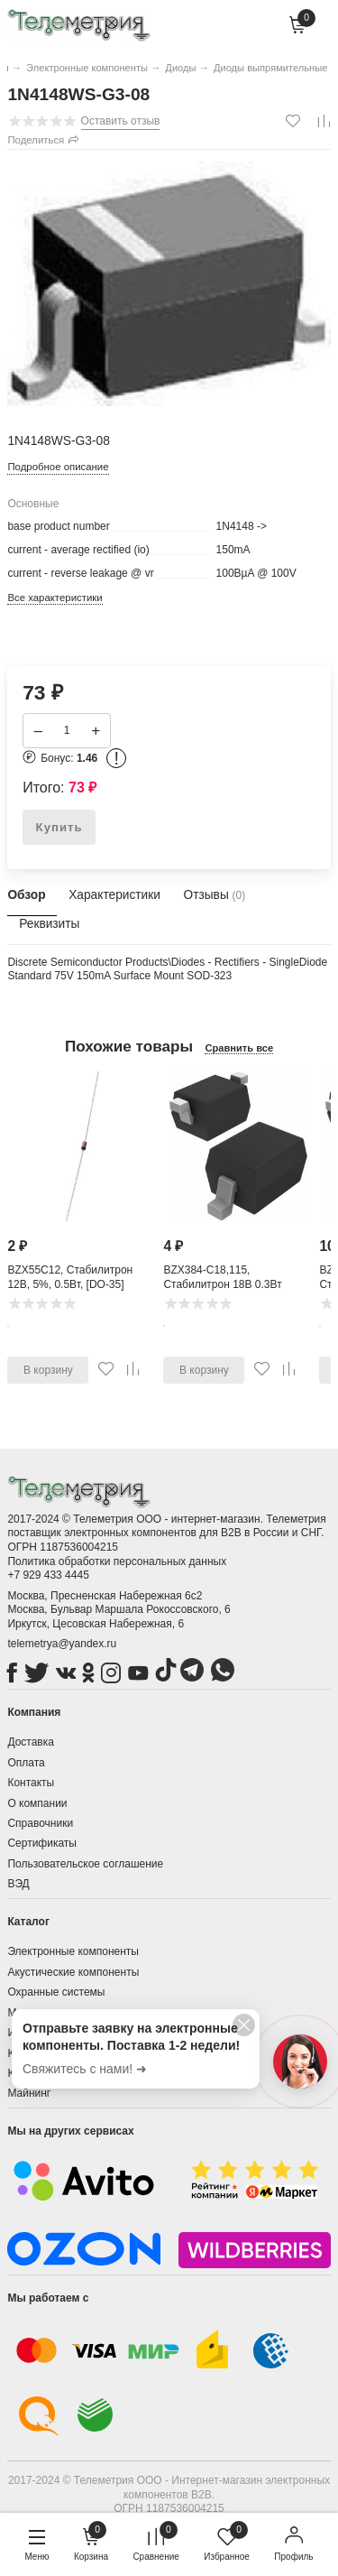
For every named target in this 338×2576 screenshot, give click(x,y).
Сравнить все (239, 1047)
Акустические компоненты (73, 1972)
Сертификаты (42, 1843)
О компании (37, 1803)
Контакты (30, 1782)
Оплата (25, 1762)
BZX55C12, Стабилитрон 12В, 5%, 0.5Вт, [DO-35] (69, 1278)
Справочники (40, 1823)
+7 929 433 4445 (47, 1575)
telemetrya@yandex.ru (61, 1643)
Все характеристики (54, 597)
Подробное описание (57, 466)
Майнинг (28, 2093)
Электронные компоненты (73, 1951)
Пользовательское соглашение (85, 1864)
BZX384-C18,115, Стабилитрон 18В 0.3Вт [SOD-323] (222, 1285)
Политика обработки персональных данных (116, 1561)
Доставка (30, 1742)
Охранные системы (56, 1992)
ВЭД (18, 1883)
